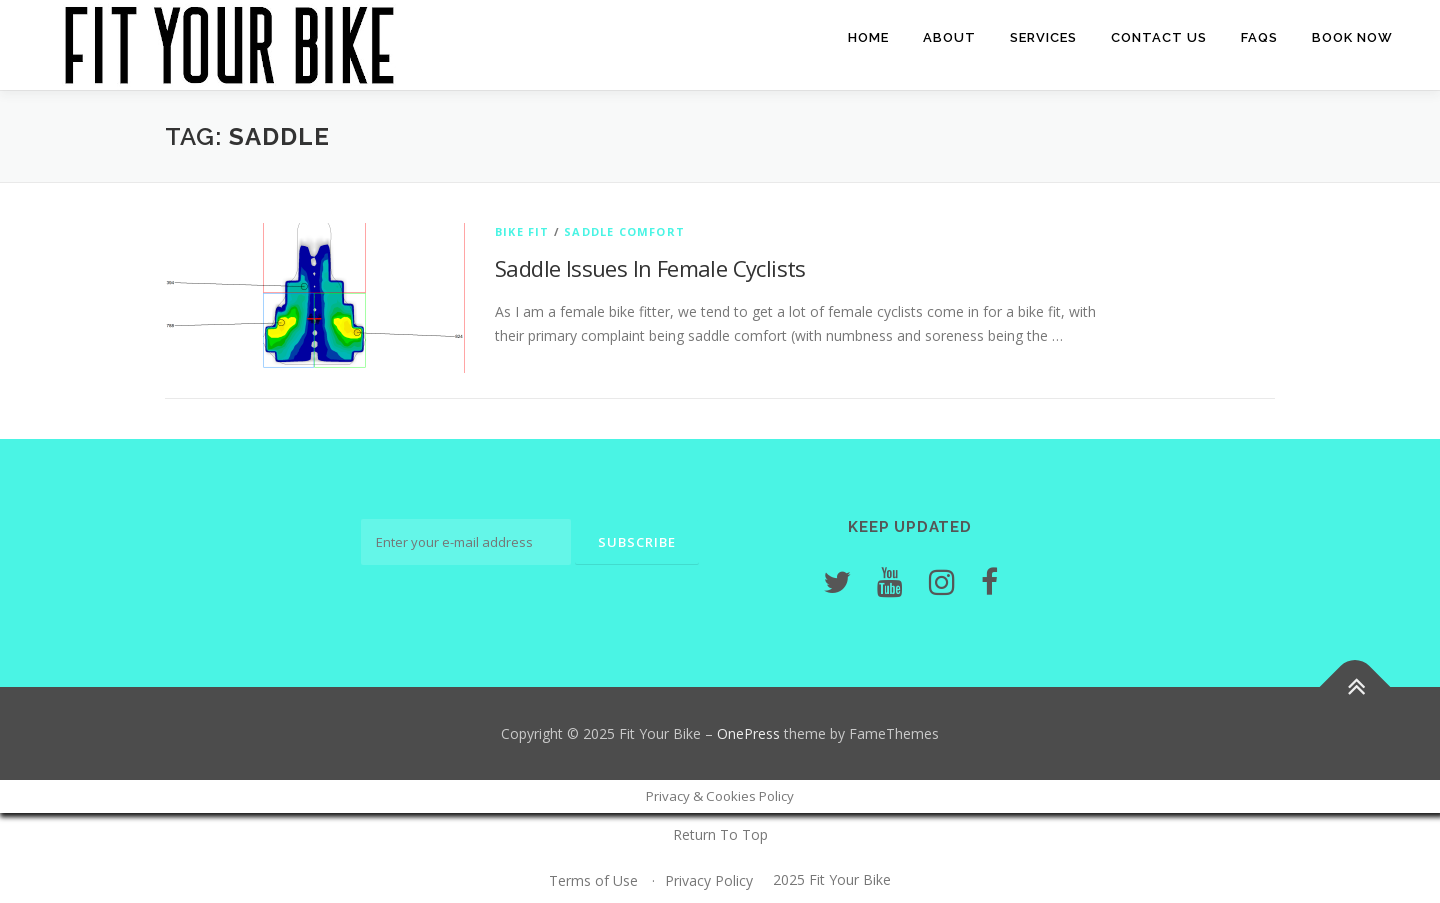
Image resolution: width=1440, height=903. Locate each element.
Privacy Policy (709, 880)
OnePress (748, 733)
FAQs (1259, 37)
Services (1043, 37)
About (949, 37)
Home (868, 37)
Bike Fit (522, 231)
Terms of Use (593, 880)
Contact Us (1159, 37)
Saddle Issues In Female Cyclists (650, 268)
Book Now (1352, 37)
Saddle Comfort (624, 231)
